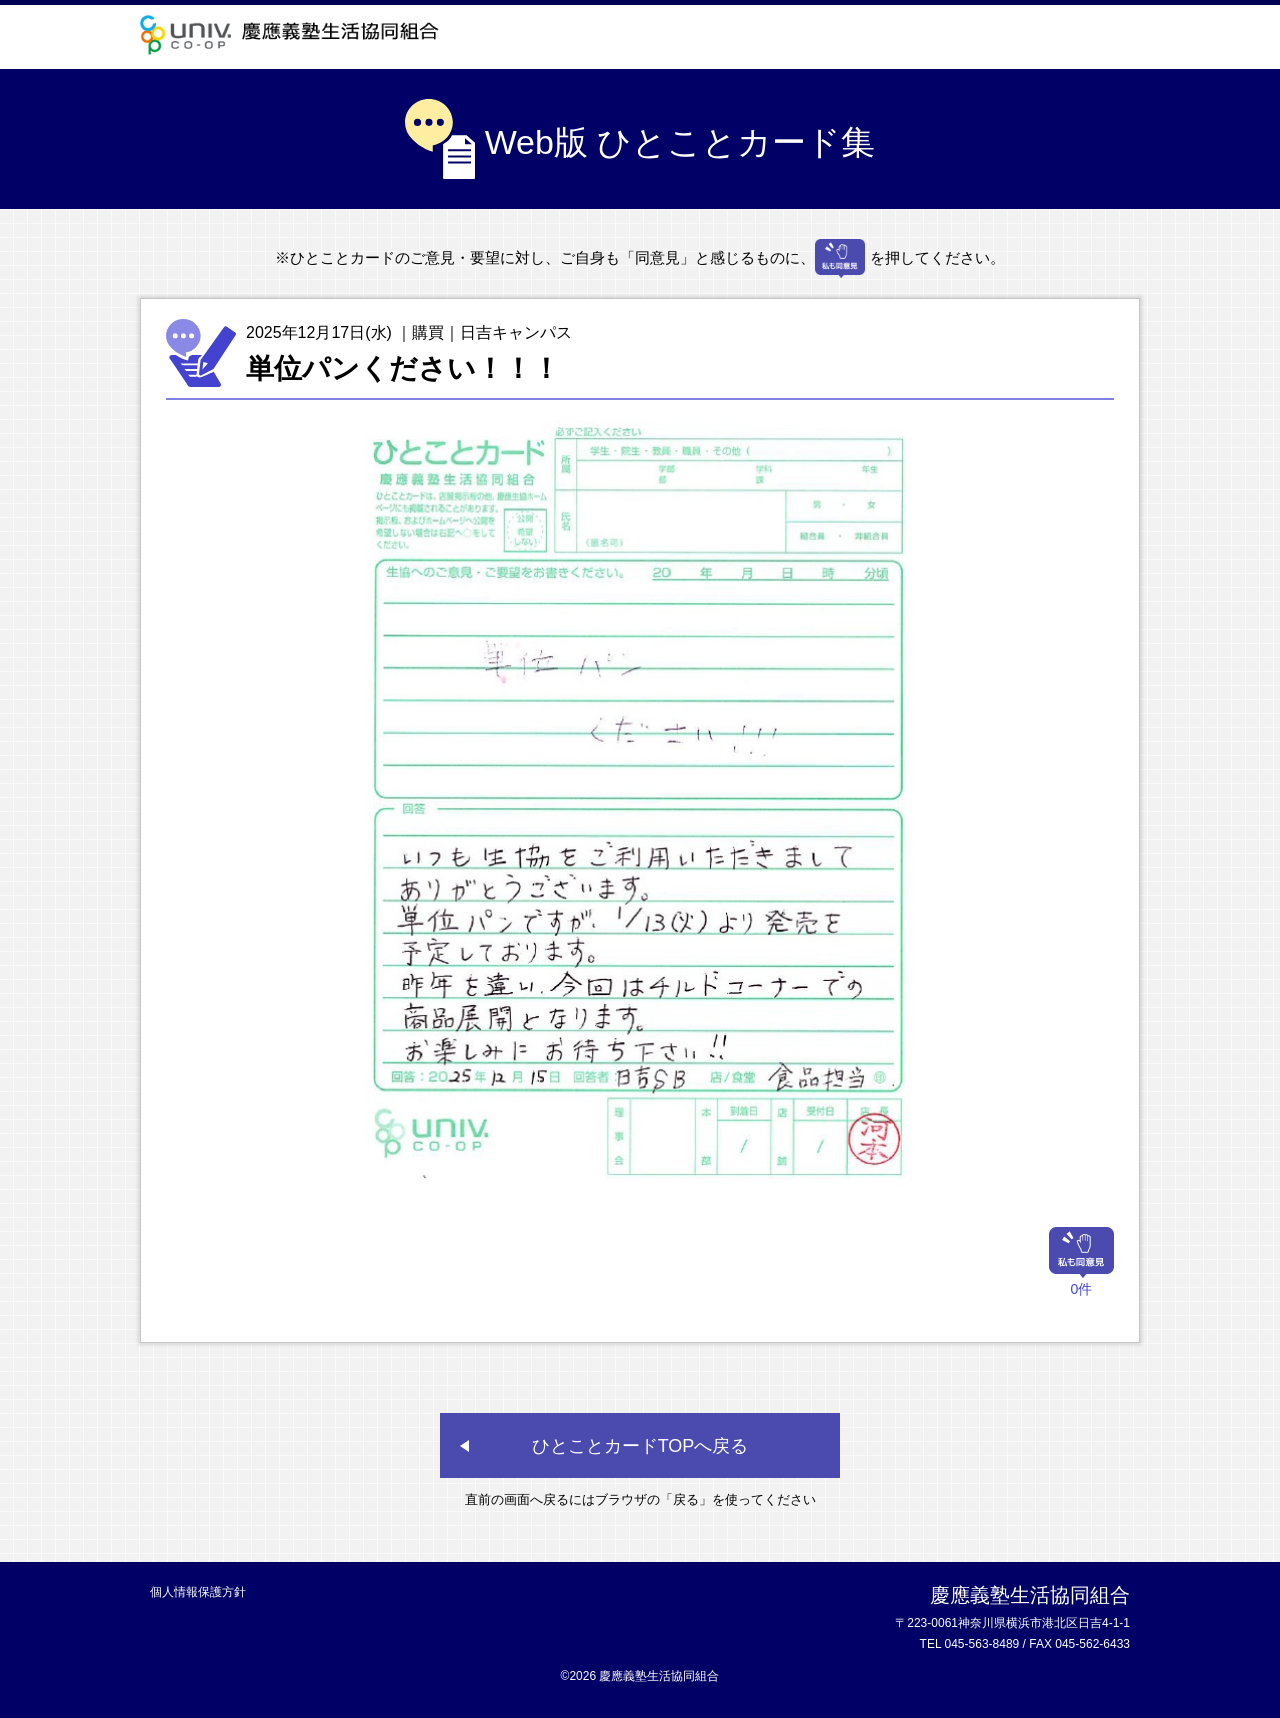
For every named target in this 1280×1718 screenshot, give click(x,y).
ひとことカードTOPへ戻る (640, 1446)
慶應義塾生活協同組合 (295, 35)
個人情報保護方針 (198, 1592)
